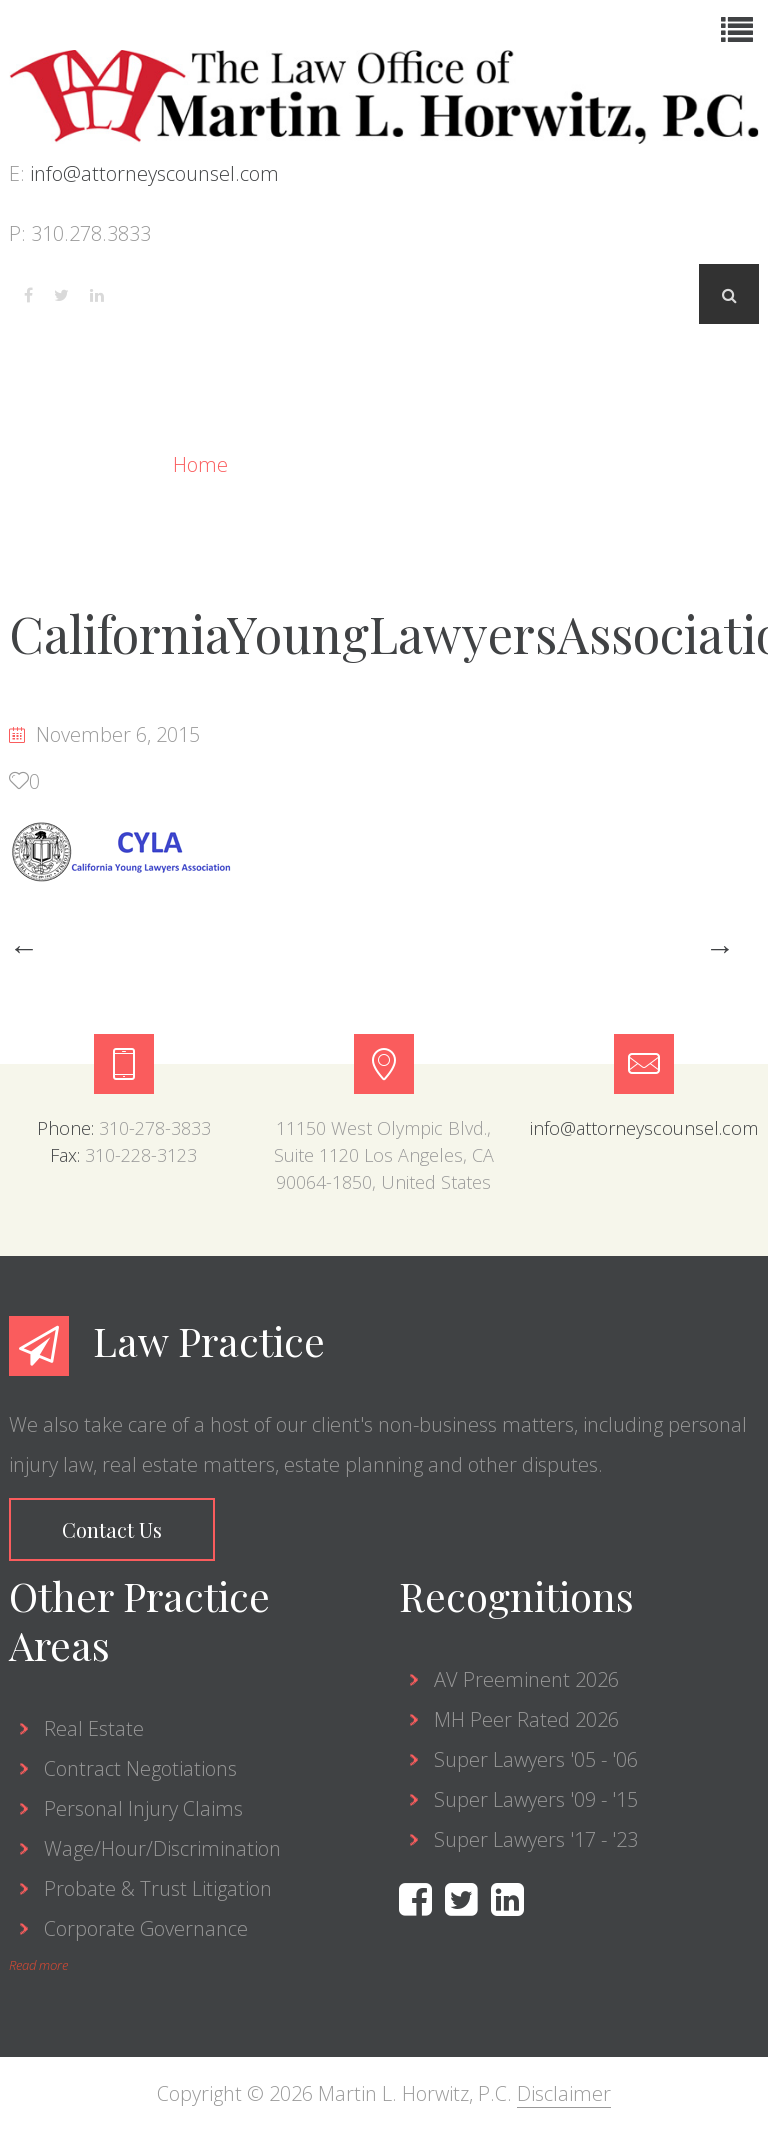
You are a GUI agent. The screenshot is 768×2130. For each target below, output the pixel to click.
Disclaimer (564, 2093)
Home (203, 464)
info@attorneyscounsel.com (154, 173)
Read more (38, 1965)
